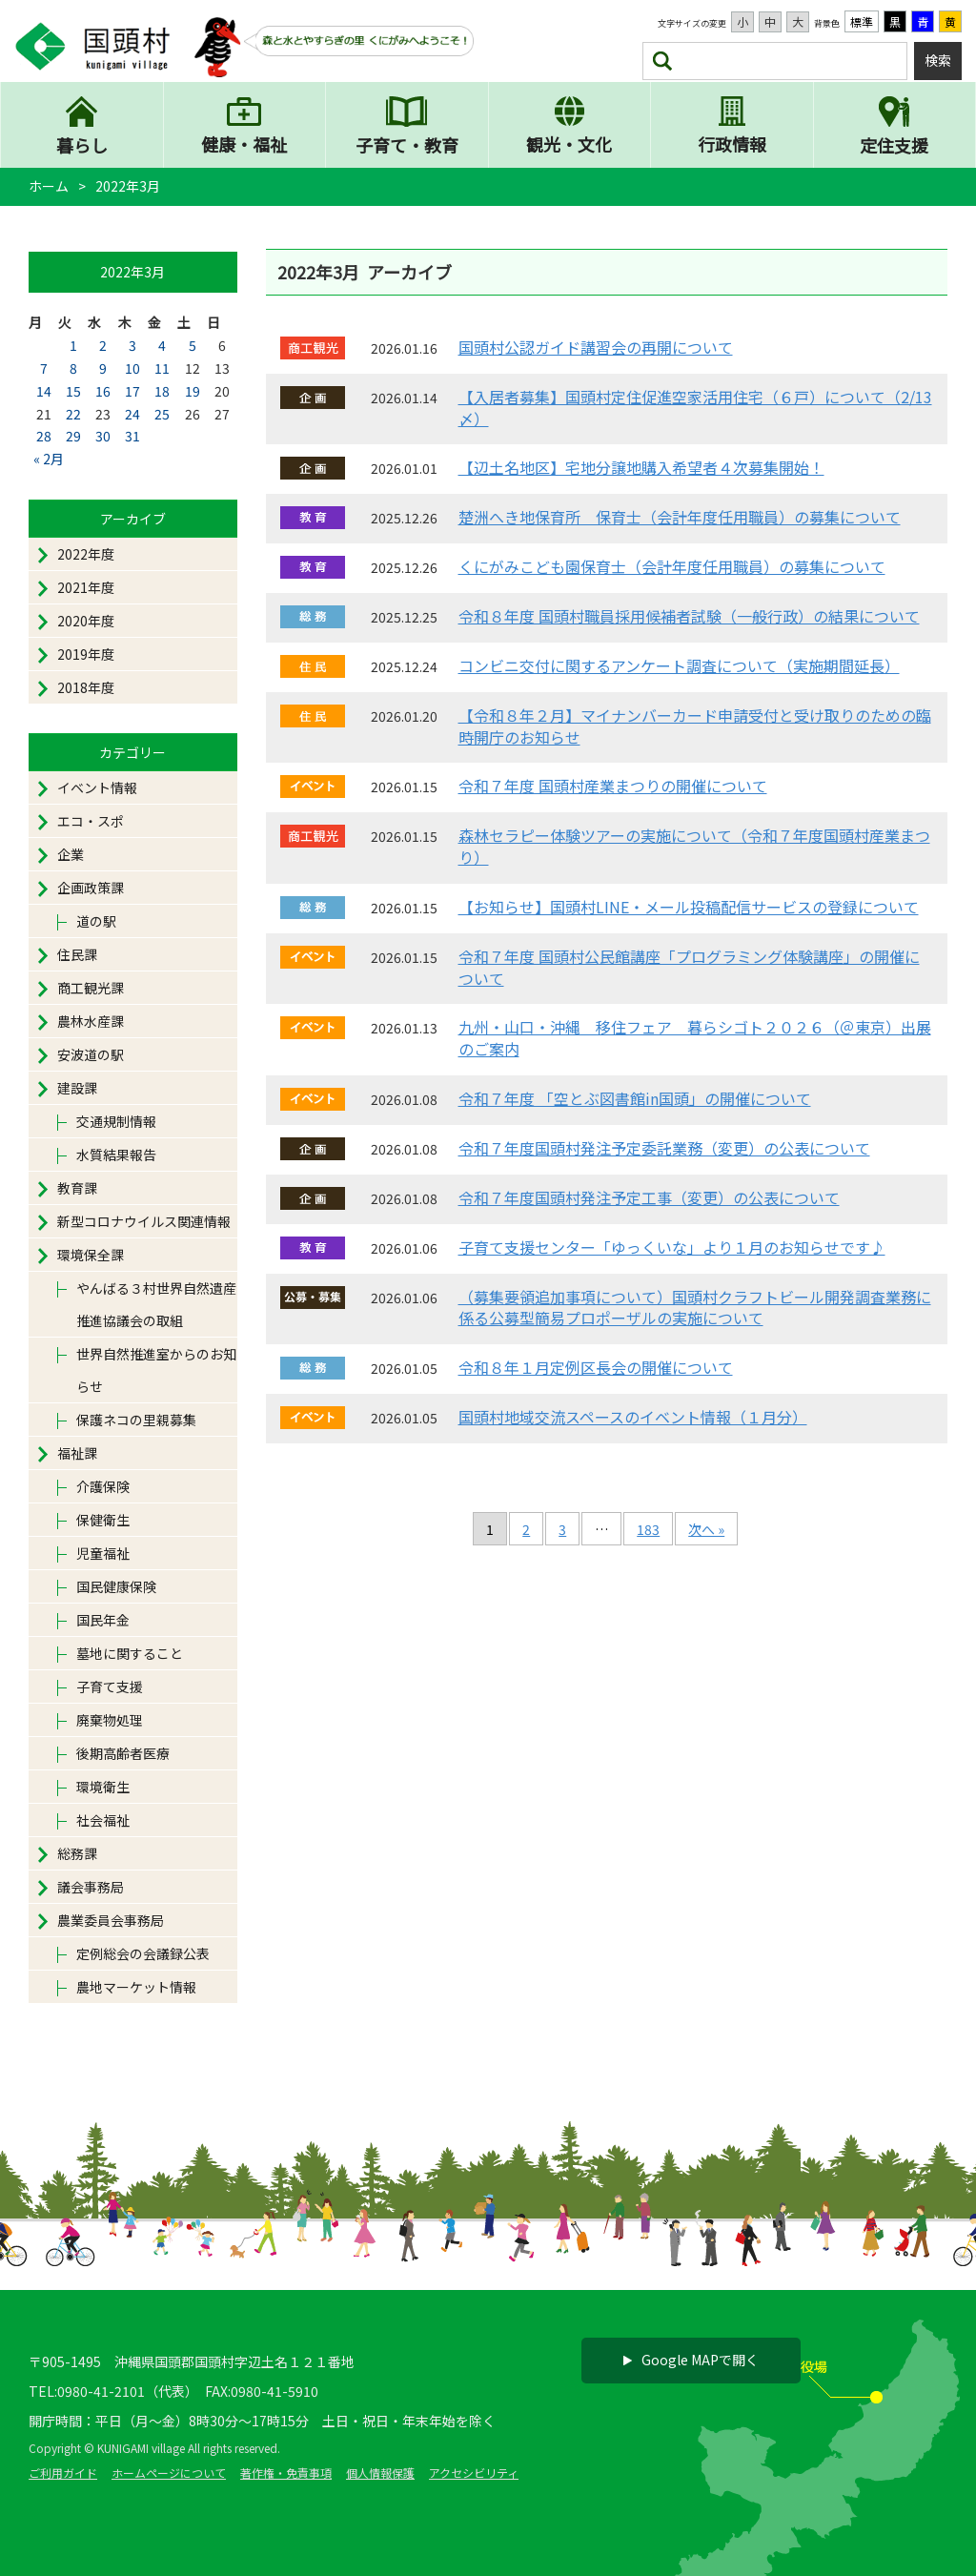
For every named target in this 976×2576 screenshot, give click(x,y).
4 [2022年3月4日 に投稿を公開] (162, 346)
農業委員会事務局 (110, 1921)
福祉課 (77, 1453)
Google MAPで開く (691, 2359)
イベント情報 (97, 788)
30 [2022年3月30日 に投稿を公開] (103, 436)
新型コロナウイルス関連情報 (144, 1222)
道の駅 (96, 921)
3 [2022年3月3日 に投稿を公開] (132, 346)
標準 (861, 21)
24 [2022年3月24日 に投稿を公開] (132, 413)
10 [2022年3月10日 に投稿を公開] (132, 368)
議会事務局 (90, 1887)
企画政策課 (90, 888)
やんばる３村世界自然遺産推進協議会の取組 (156, 1305)
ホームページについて (169, 2472)
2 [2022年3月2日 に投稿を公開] (103, 346)
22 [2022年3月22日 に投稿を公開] (73, 413)
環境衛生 (103, 1787)
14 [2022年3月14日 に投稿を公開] (43, 390)
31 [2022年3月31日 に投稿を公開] (132, 436)
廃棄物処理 (109, 1720)
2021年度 (85, 588)
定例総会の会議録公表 (143, 1954)
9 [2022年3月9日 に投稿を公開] (103, 368)
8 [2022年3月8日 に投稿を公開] (73, 368)
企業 (70, 855)
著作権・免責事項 (286, 2472)
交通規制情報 (116, 1122)
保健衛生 (103, 1520)
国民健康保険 (116, 1587)
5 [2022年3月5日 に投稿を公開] (192, 346)
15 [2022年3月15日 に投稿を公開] (73, 390)
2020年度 (85, 621)
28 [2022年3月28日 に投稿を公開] (43, 436)
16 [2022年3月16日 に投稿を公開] (103, 390)
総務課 (77, 1854)
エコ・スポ (90, 821)
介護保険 (103, 1487)
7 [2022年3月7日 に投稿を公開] (44, 368)
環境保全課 (90, 1255)
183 (648, 1529)
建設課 (77, 1088)
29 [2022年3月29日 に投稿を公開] (73, 436)
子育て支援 (109, 1687)
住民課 (77, 955)
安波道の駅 (90, 1055)
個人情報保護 (380, 2472)
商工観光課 (90, 988)
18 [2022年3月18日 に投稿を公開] (162, 390)
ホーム (49, 185)
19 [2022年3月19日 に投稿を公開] (192, 390)
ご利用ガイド (63, 2472)
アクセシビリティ (473, 2472)
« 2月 (48, 459)
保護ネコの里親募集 (136, 1420)
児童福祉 (103, 1554)
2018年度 (85, 688)
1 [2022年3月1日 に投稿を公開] (73, 346)
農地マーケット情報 (136, 1987)
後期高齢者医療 (123, 1754)
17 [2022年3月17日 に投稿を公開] (132, 390)
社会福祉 (103, 1820)
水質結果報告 (116, 1155)
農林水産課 (90, 1022)
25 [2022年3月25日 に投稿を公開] (162, 413)
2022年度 (85, 554)
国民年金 (103, 1620)
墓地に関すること (129, 1654)
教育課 (77, 1188)
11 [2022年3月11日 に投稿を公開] (162, 368)
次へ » (706, 1529)
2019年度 (85, 654)
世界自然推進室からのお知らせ (156, 1371)
